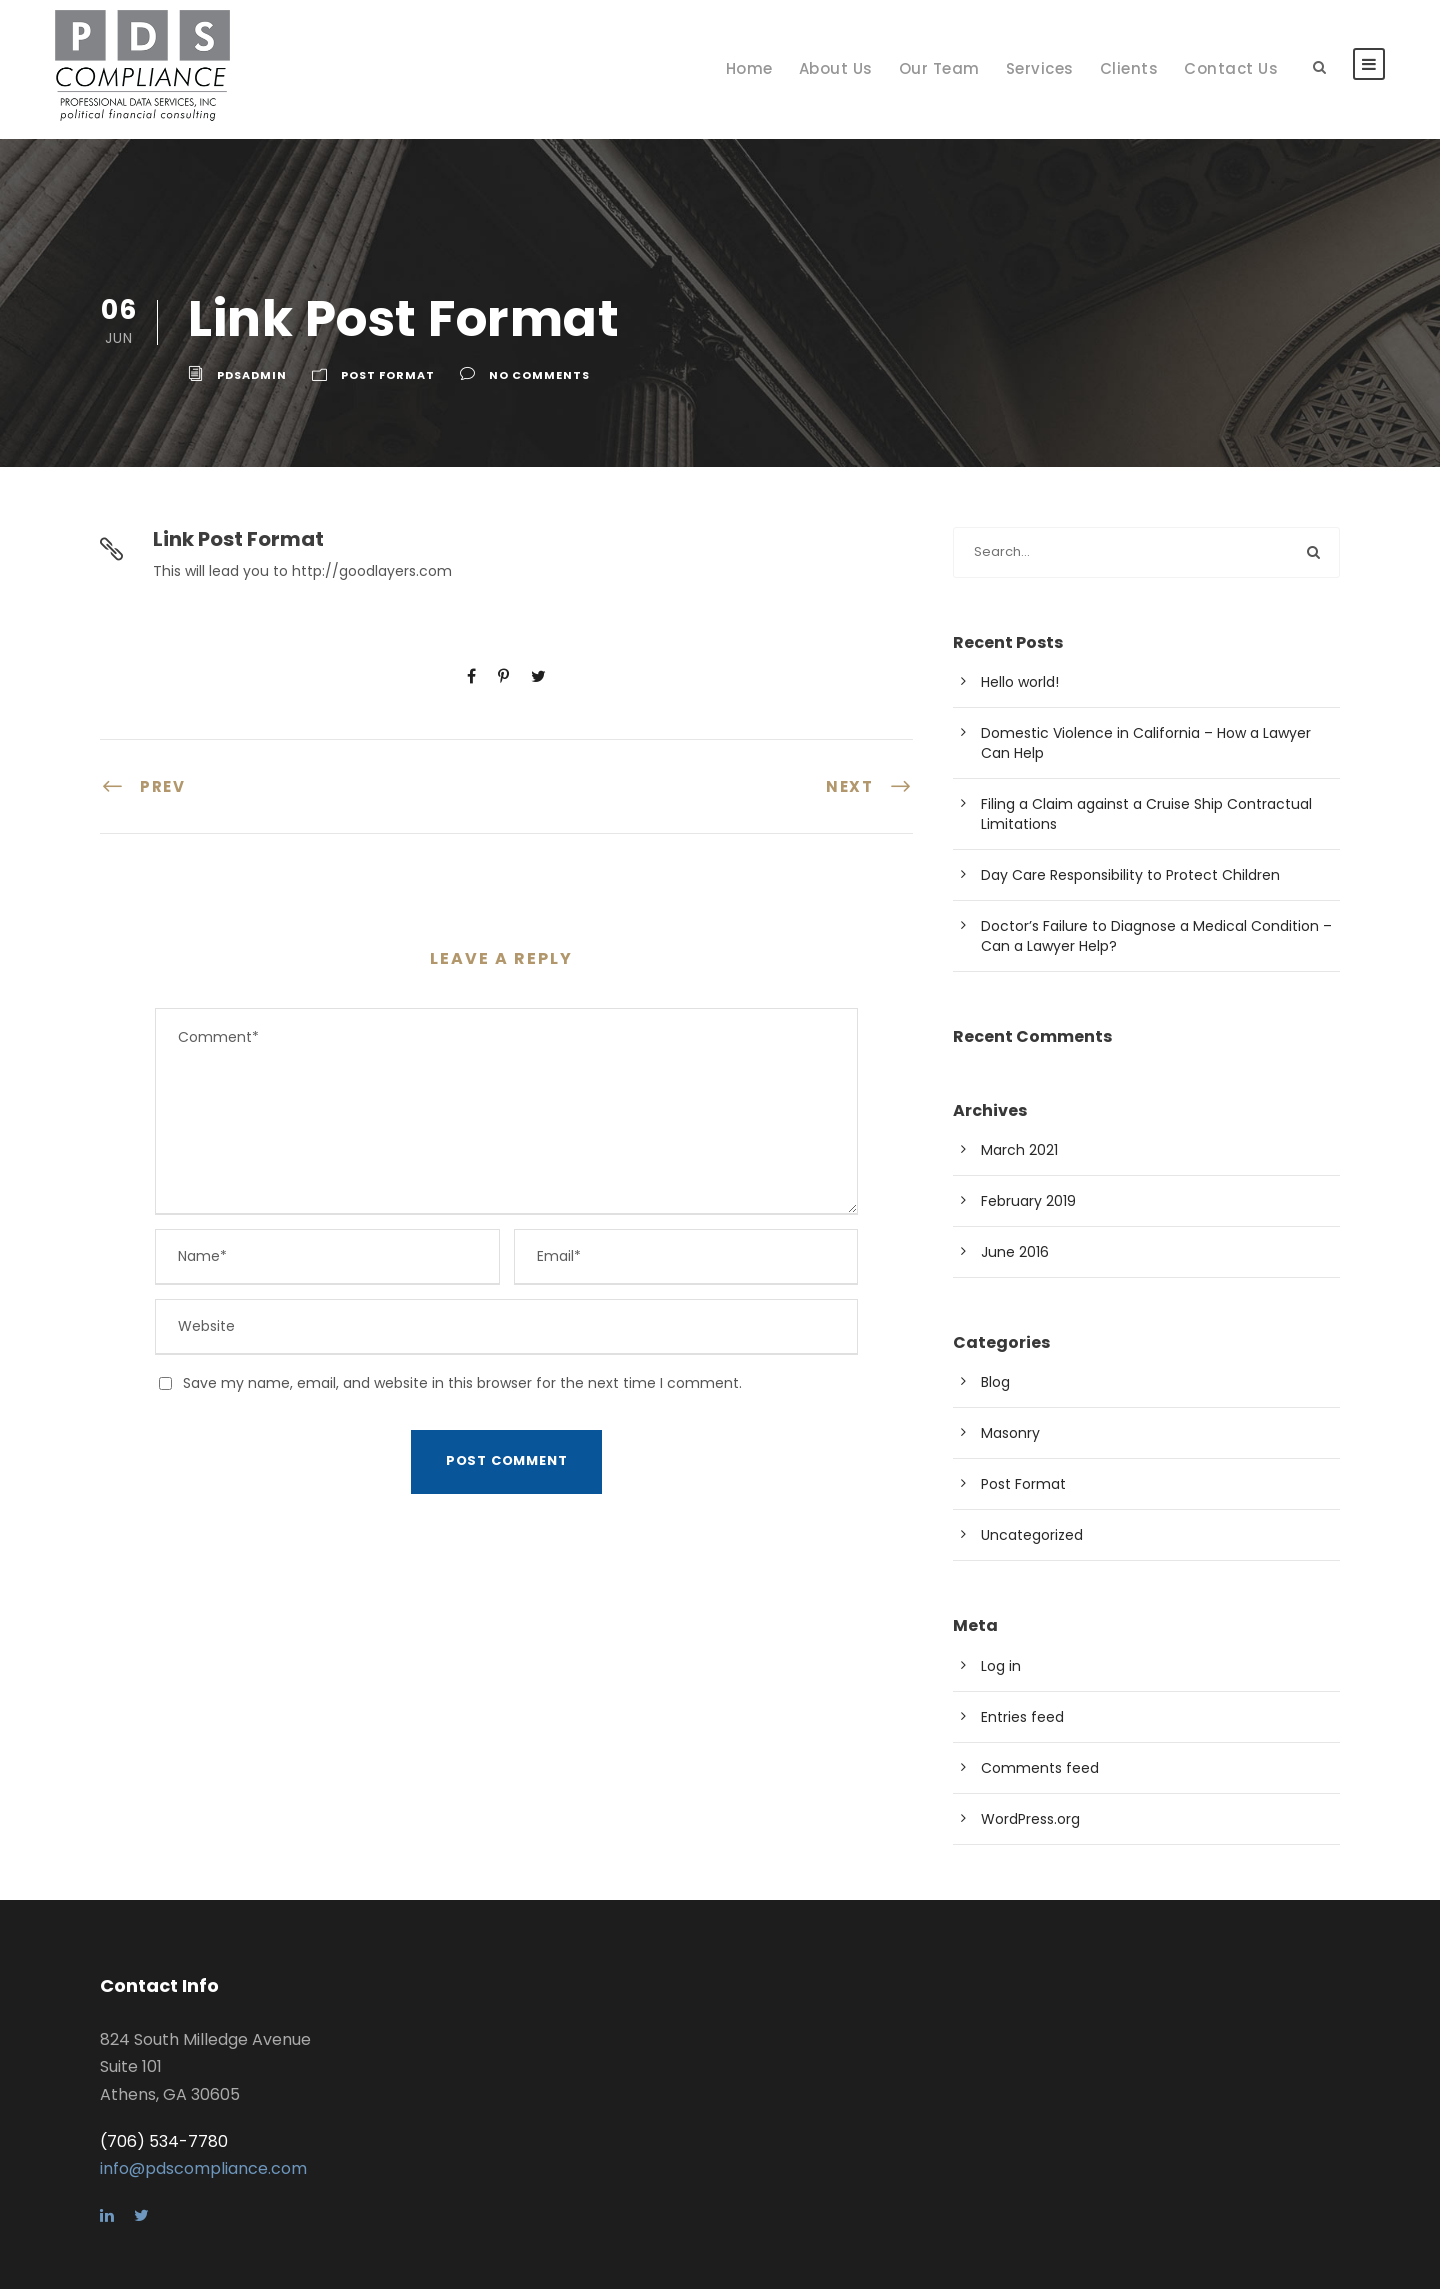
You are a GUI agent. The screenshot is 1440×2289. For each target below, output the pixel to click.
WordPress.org (1030, 1819)
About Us (836, 68)
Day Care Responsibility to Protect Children (1130, 875)
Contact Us (1231, 68)
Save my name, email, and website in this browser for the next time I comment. (462, 1383)
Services (1040, 68)
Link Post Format (238, 539)
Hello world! (1020, 682)
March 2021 (1019, 1150)
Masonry (1010, 1433)
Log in (1001, 1666)
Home (749, 68)
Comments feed (1040, 1768)
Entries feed (1022, 1717)
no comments (539, 375)
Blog (995, 1382)
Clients (1129, 68)
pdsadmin (252, 375)
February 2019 (1028, 1201)
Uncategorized (1032, 1535)
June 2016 (1015, 1252)
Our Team (939, 68)
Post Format (388, 375)
